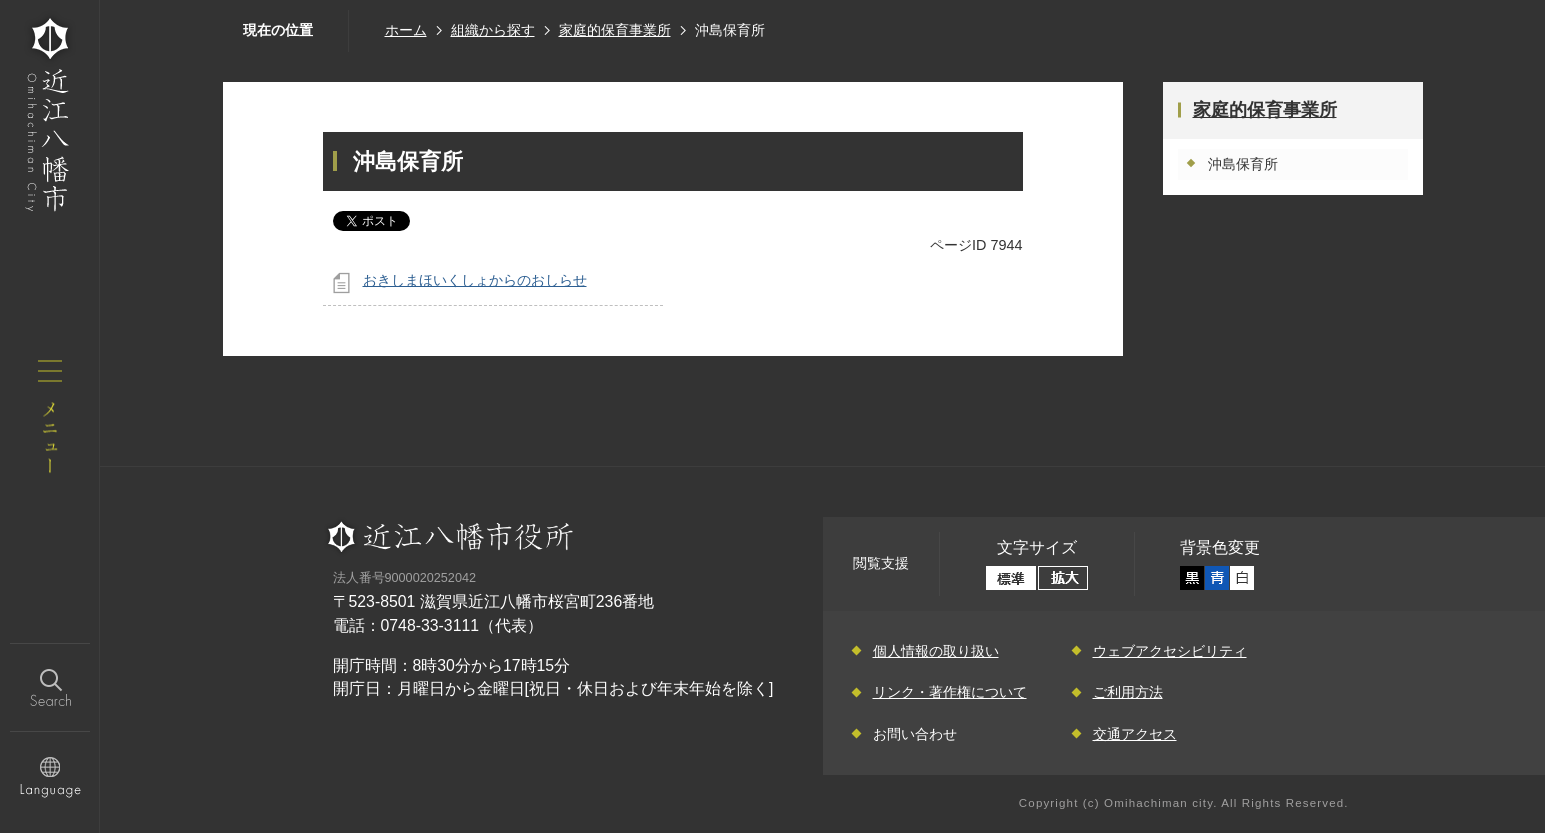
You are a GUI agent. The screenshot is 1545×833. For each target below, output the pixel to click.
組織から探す (493, 30)
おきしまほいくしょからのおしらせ (475, 280)
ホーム (406, 30)
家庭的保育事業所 (615, 30)
